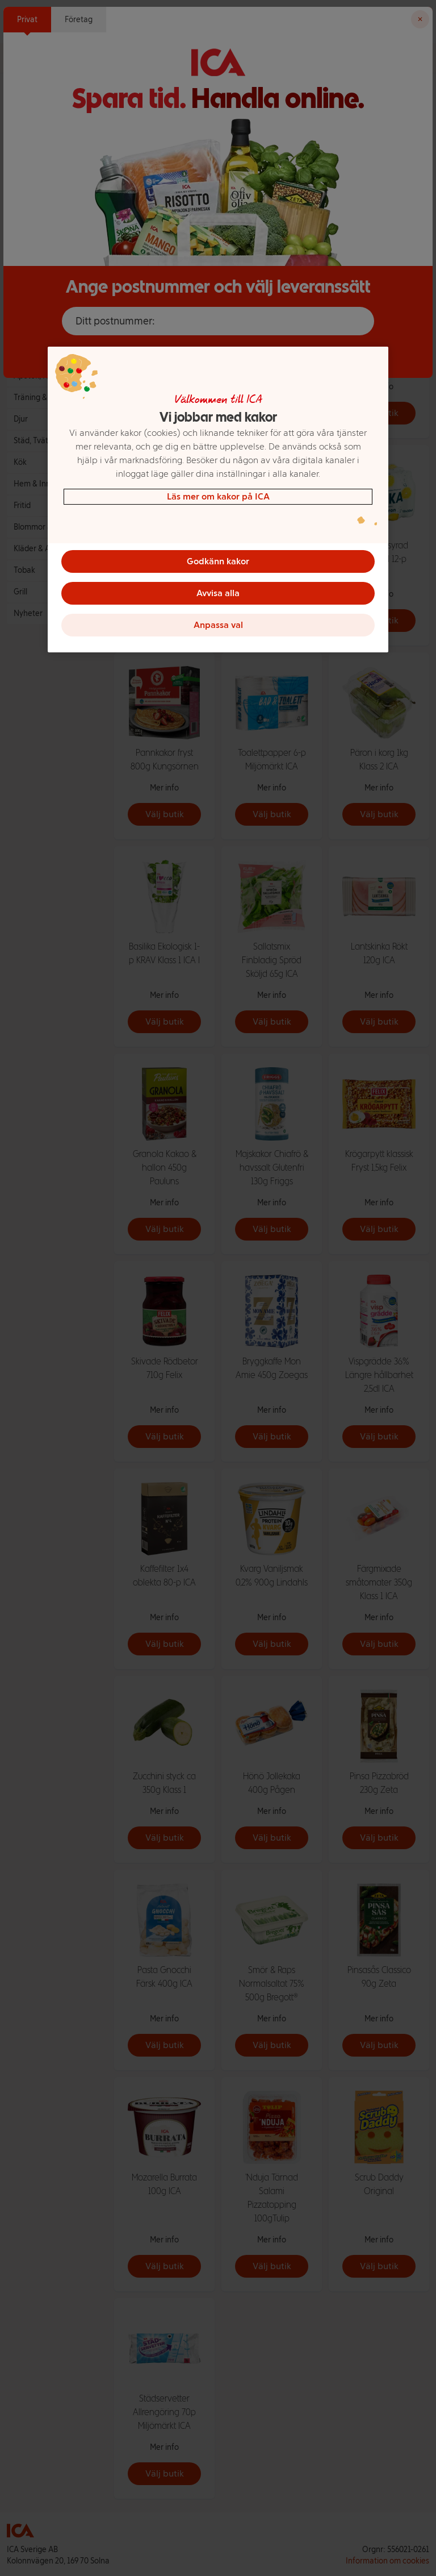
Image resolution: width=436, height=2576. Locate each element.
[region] (218, 499)
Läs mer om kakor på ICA (218, 496)
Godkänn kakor (218, 561)
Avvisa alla (218, 593)
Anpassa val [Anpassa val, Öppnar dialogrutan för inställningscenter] (218, 624)
